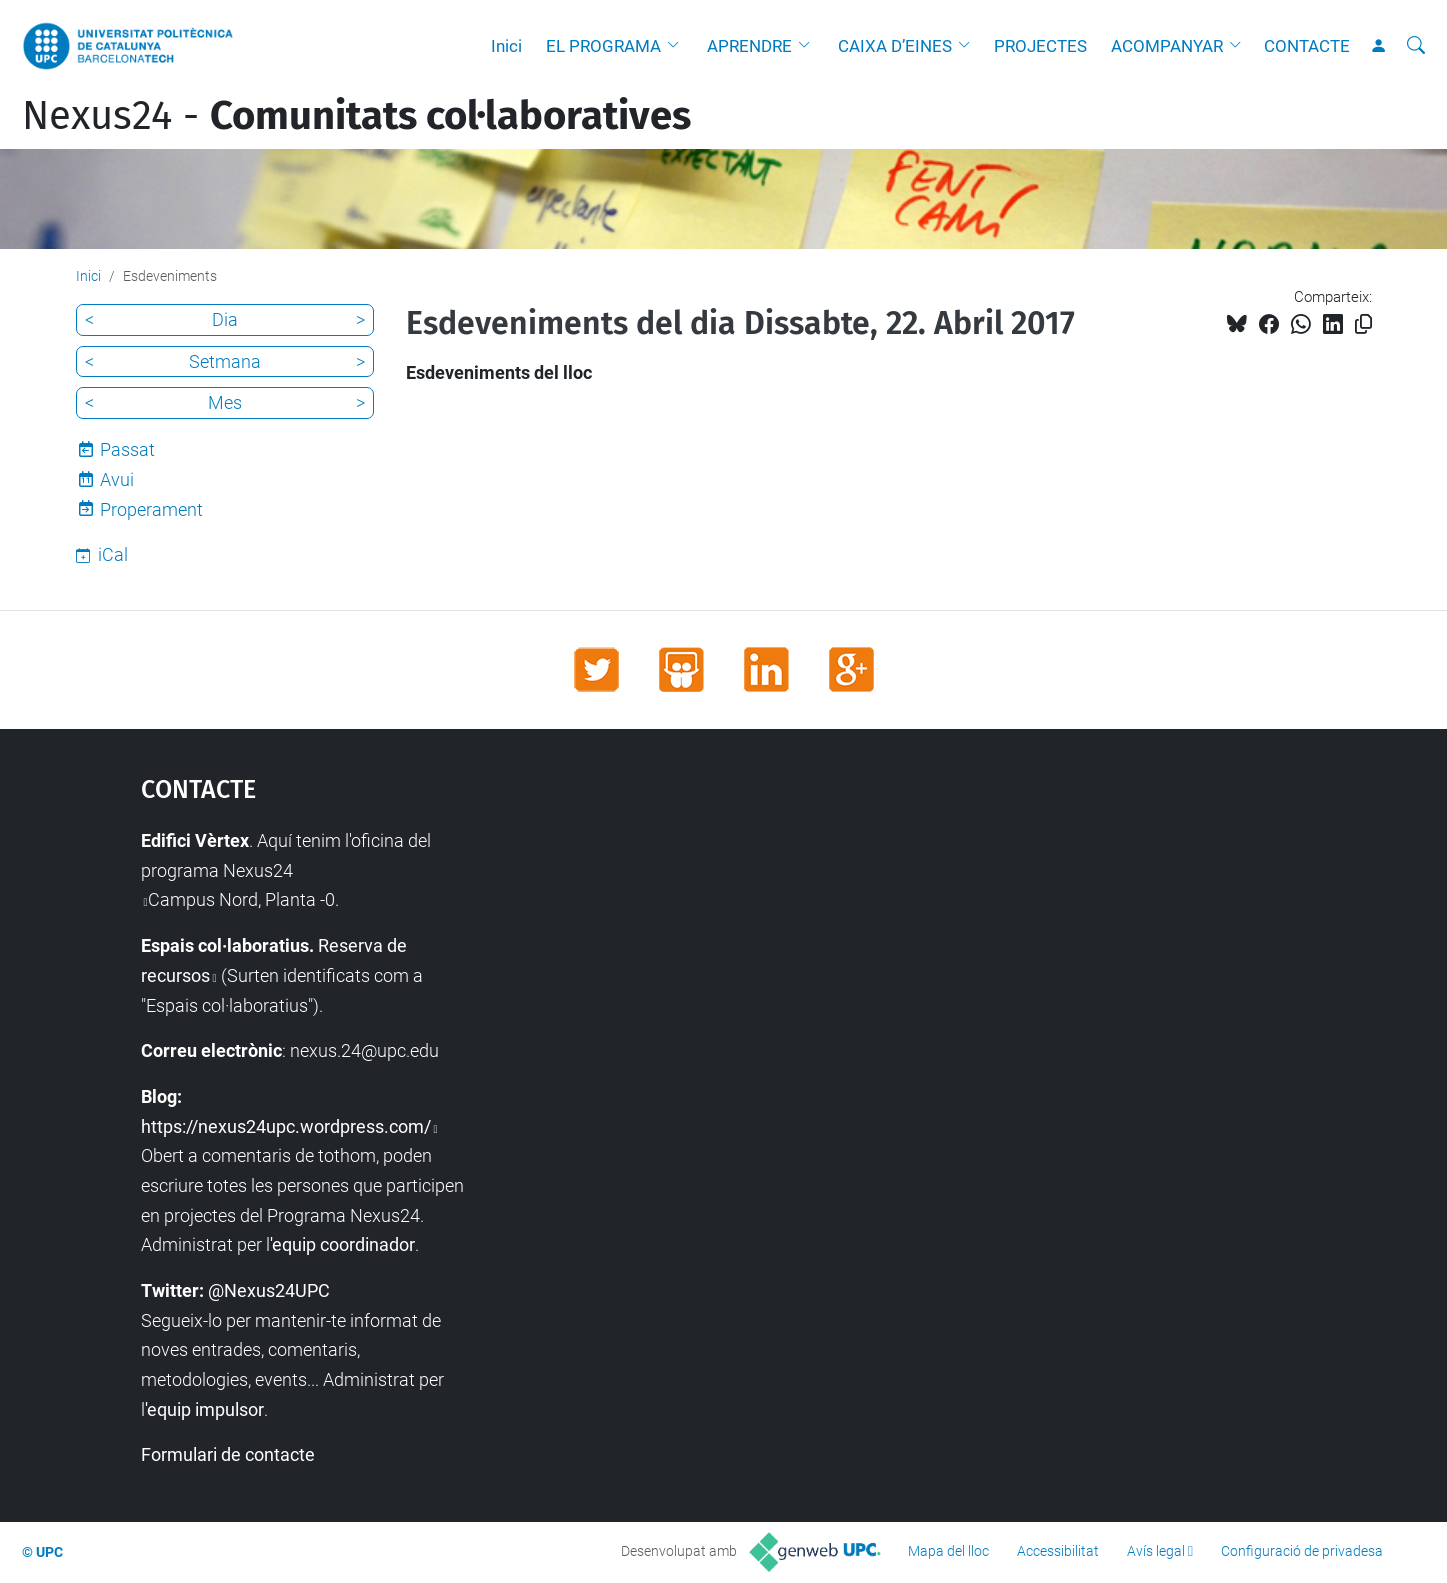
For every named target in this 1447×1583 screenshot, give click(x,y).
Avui (117, 479)
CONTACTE (1307, 46)
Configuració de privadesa (1302, 1551)
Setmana (225, 361)
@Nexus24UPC (269, 1290)
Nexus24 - (356, 116)
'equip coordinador (342, 1244)
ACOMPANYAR (1167, 46)
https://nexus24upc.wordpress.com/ (286, 1126)
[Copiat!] (1363, 324)
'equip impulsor (204, 1409)
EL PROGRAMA (603, 46)
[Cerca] (1416, 46)
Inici (506, 46)
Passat (127, 449)
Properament (151, 509)
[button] (678, 46)
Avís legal (1156, 1551)
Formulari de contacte (228, 1454)
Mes (225, 402)
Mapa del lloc (948, 1551)
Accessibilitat (1058, 1551)
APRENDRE (749, 46)
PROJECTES (1040, 46)
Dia (225, 319)
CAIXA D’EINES (895, 46)
